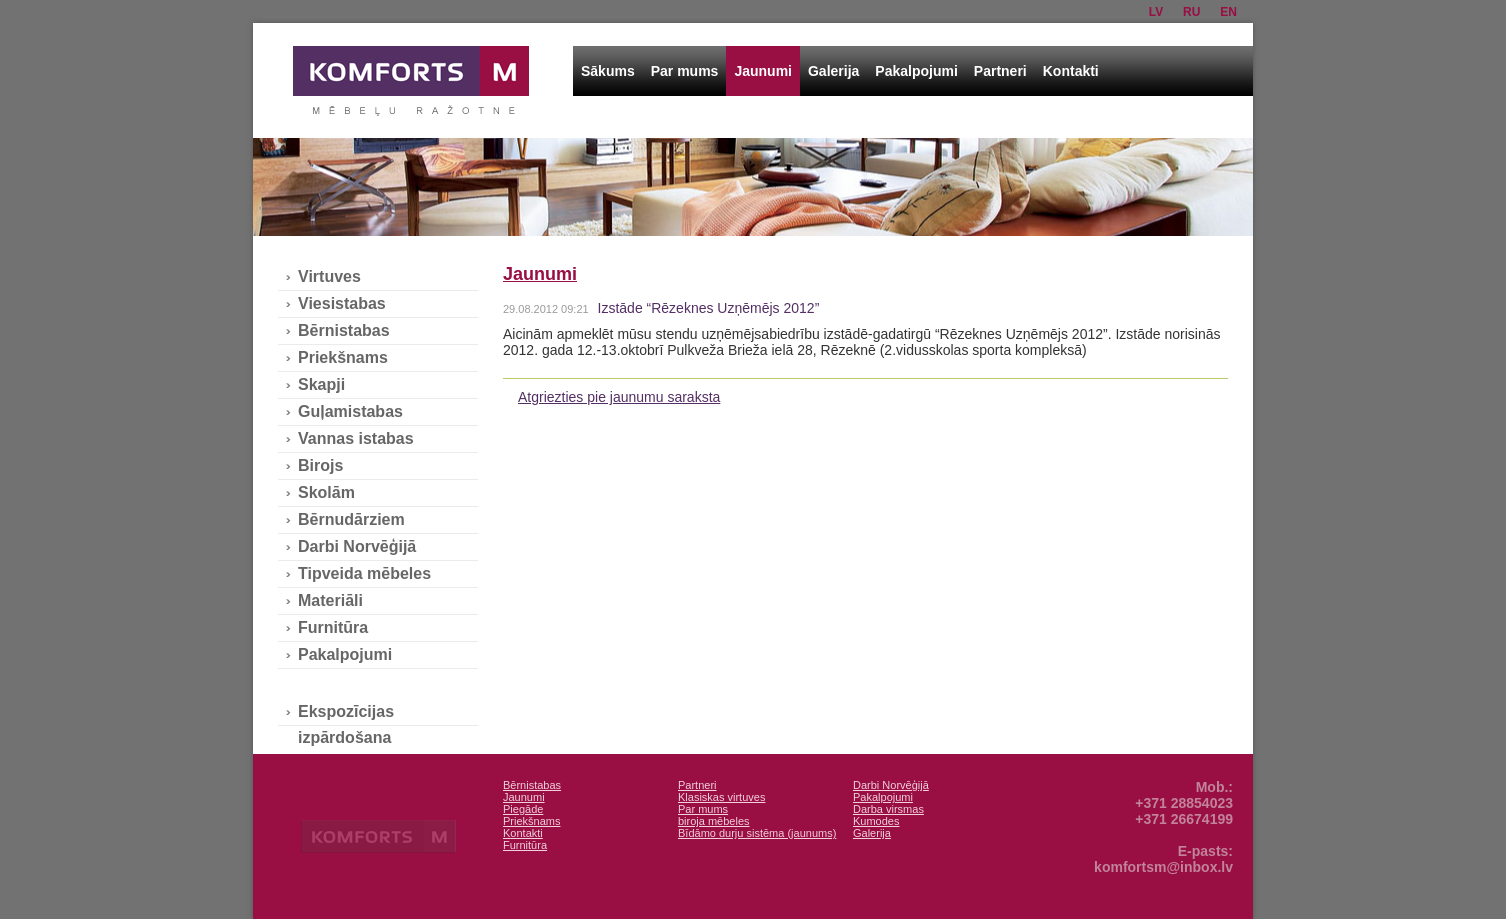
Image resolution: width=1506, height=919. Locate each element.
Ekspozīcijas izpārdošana (346, 714)
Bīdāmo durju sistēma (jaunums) (757, 833)
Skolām (326, 492)
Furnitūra (333, 627)
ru (1191, 12)
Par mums (685, 71)
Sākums (608, 71)
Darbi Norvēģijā (357, 546)
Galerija (833, 71)
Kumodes (876, 821)
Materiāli (330, 600)
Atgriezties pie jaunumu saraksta (619, 397)
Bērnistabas (344, 330)
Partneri (1000, 71)
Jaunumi (763, 71)
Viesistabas (342, 303)
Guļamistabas (350, 411)
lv (1156, 12)
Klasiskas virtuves (721, 797)
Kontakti (1071, 71)
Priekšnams (343, 357)
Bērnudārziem (351, 519)
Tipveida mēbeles (364, 573)
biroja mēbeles (714, 821)
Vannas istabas (356, 438)
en (1228, 12)
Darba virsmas (888, 809)
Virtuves (329, 276)
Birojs (320, 465)
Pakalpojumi (916, 71)
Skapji (321, 384)
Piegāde (523, 809)
